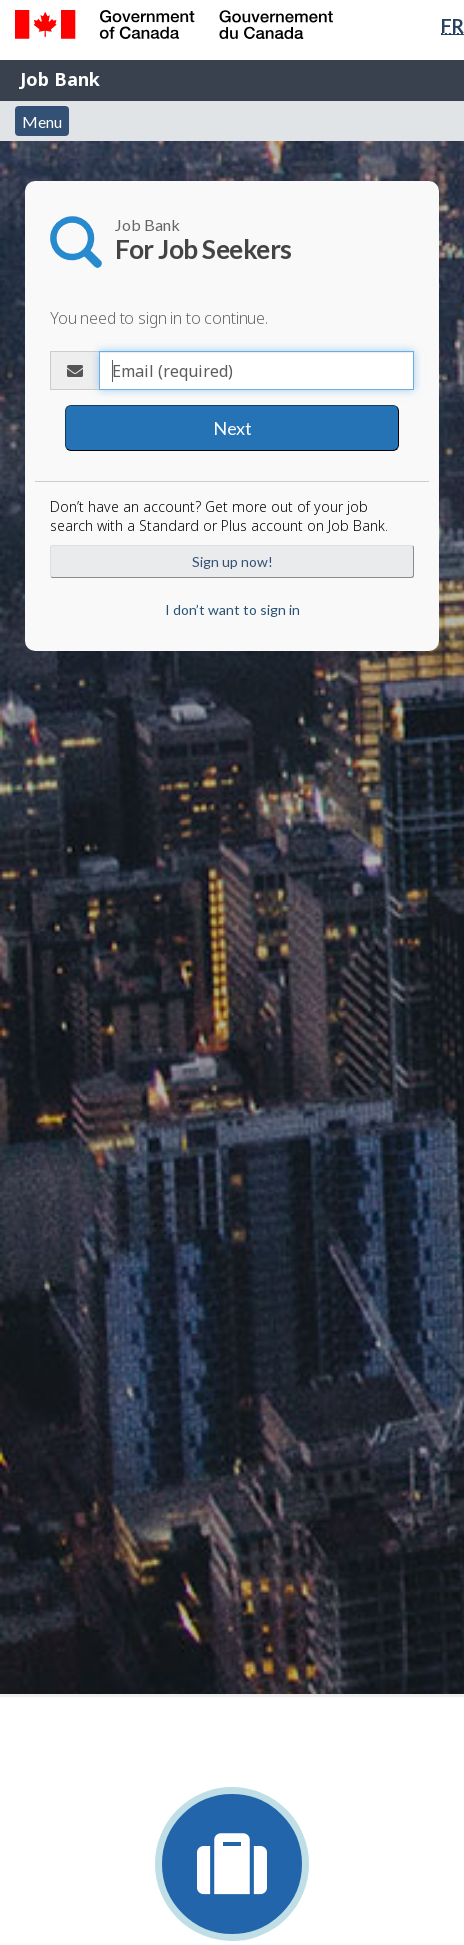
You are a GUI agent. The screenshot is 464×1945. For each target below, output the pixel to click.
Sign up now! (232, 561)
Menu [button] (42, 121)
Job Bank (60, 79)
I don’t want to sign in (232, 609)
